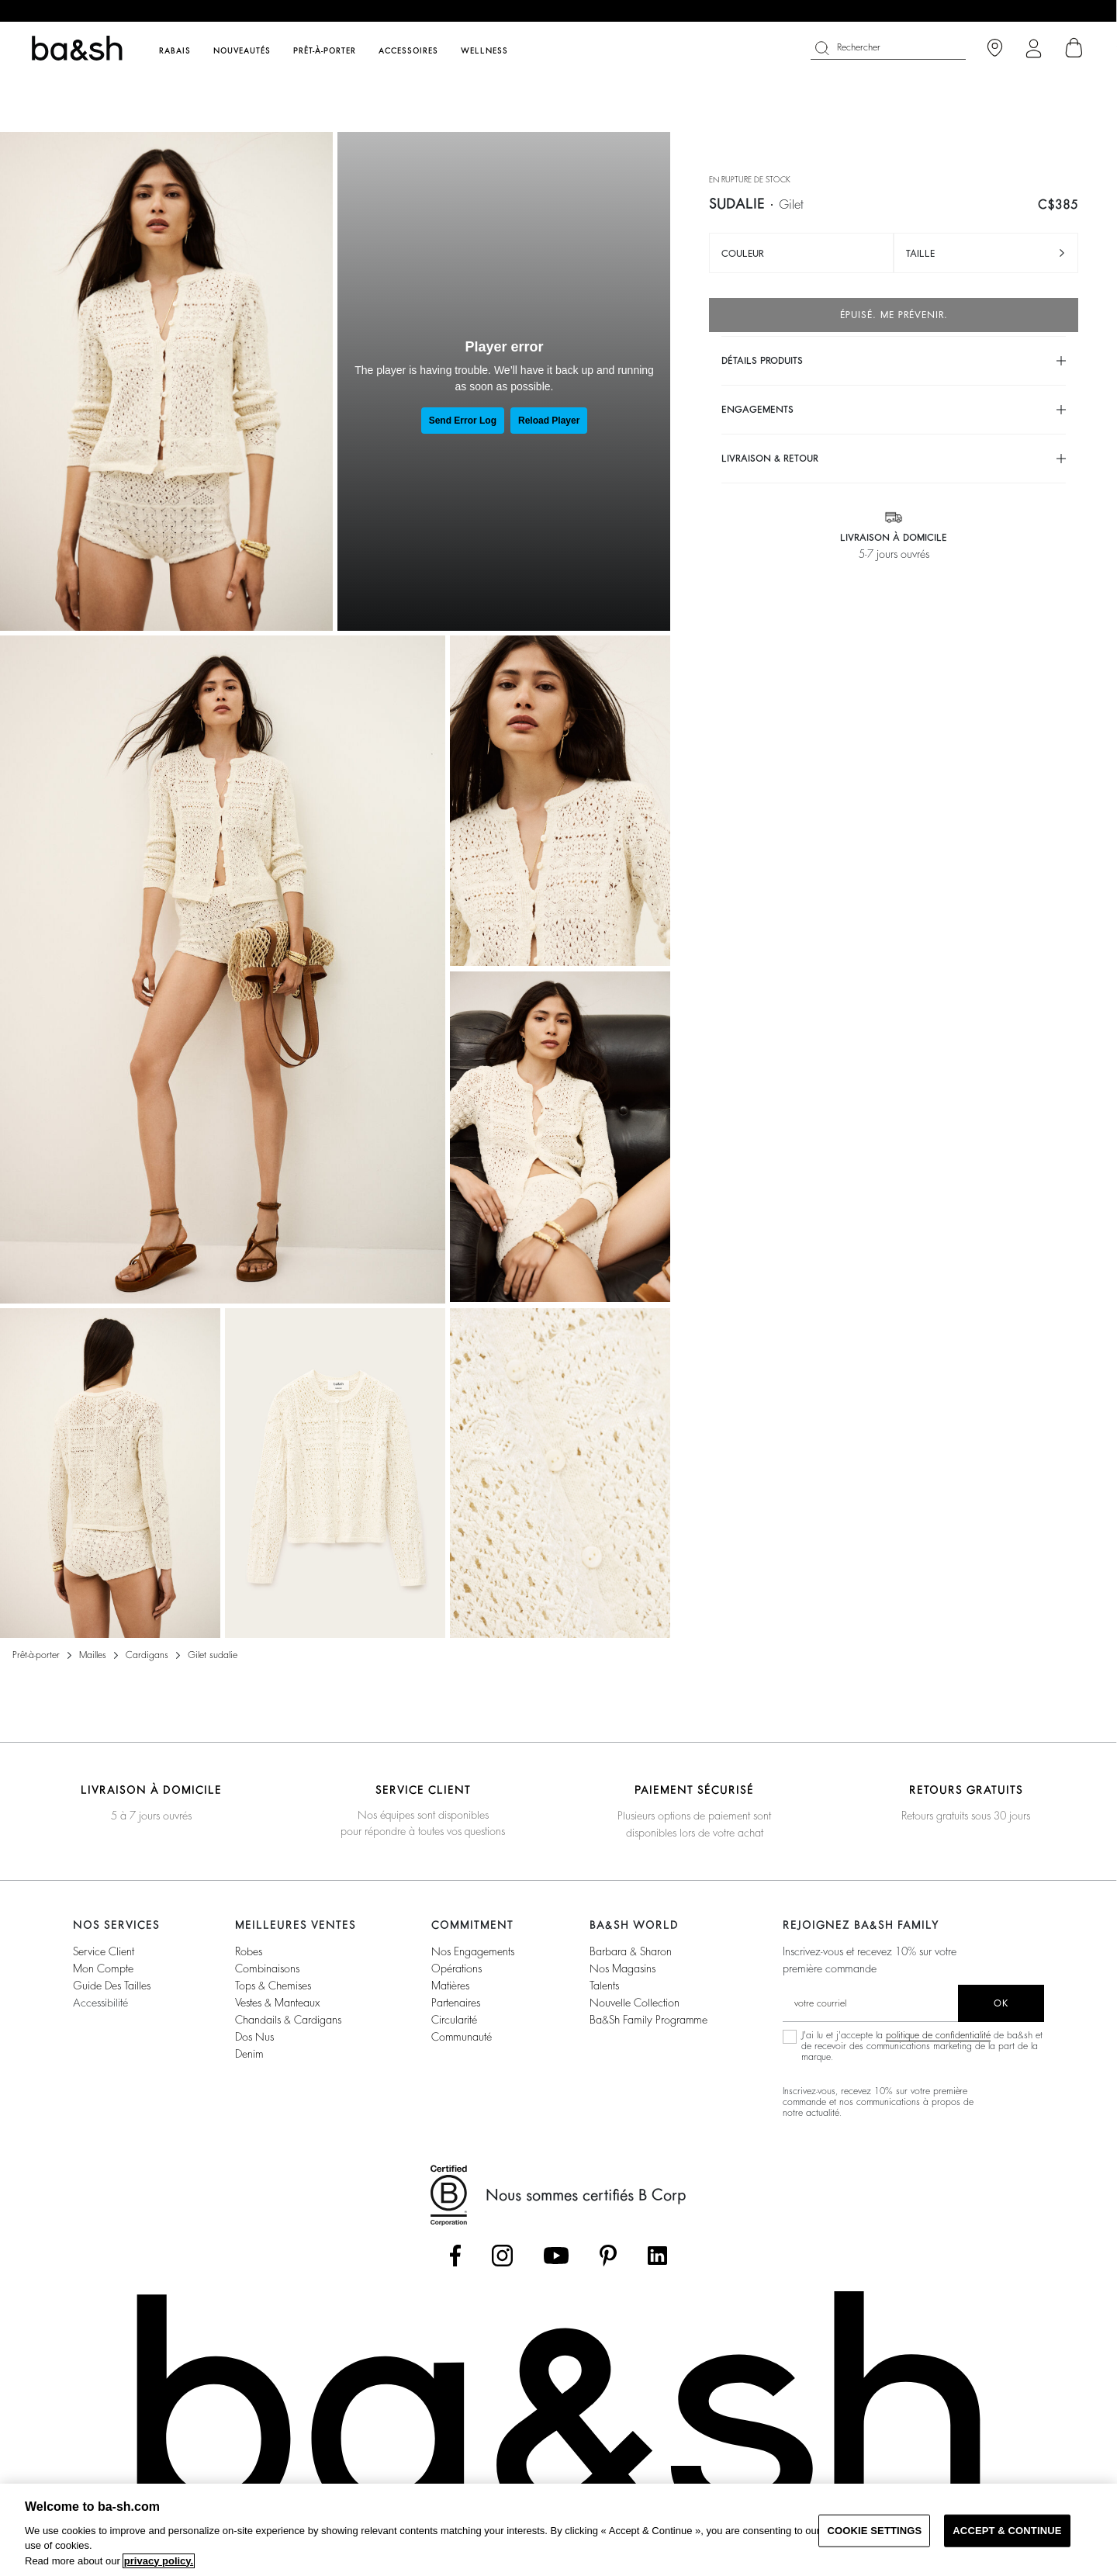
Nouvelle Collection (635, 2002)
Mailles (92, 1655)
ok (1001, 2003)
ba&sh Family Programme (648, 2019)
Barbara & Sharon (631, 1951)
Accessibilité (100, 2002)
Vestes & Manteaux (277, 2002)
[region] (558, 2530)
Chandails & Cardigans (288, 2019)
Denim (249, 2053)
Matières (450, 1985)
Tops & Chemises (273, 1985)
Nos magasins (622, 1968)
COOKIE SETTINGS (874, 2530)
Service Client (103, 1951)
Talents (604, 1985)
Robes (248, 1951)
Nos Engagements (472, 1951)
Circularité (454, 2019)
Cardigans (147, 1655)
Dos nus (254, 2036)
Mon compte (103, 1968)
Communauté (461, 2036)
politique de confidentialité (938, 2035)
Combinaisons (267, 1968)
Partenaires (455, 2002)
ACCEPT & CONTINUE (1007, 2530)
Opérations (456, 1968)
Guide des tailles (111, 1985)
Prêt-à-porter (36, 1655)
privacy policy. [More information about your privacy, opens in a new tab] (158, 2561)
